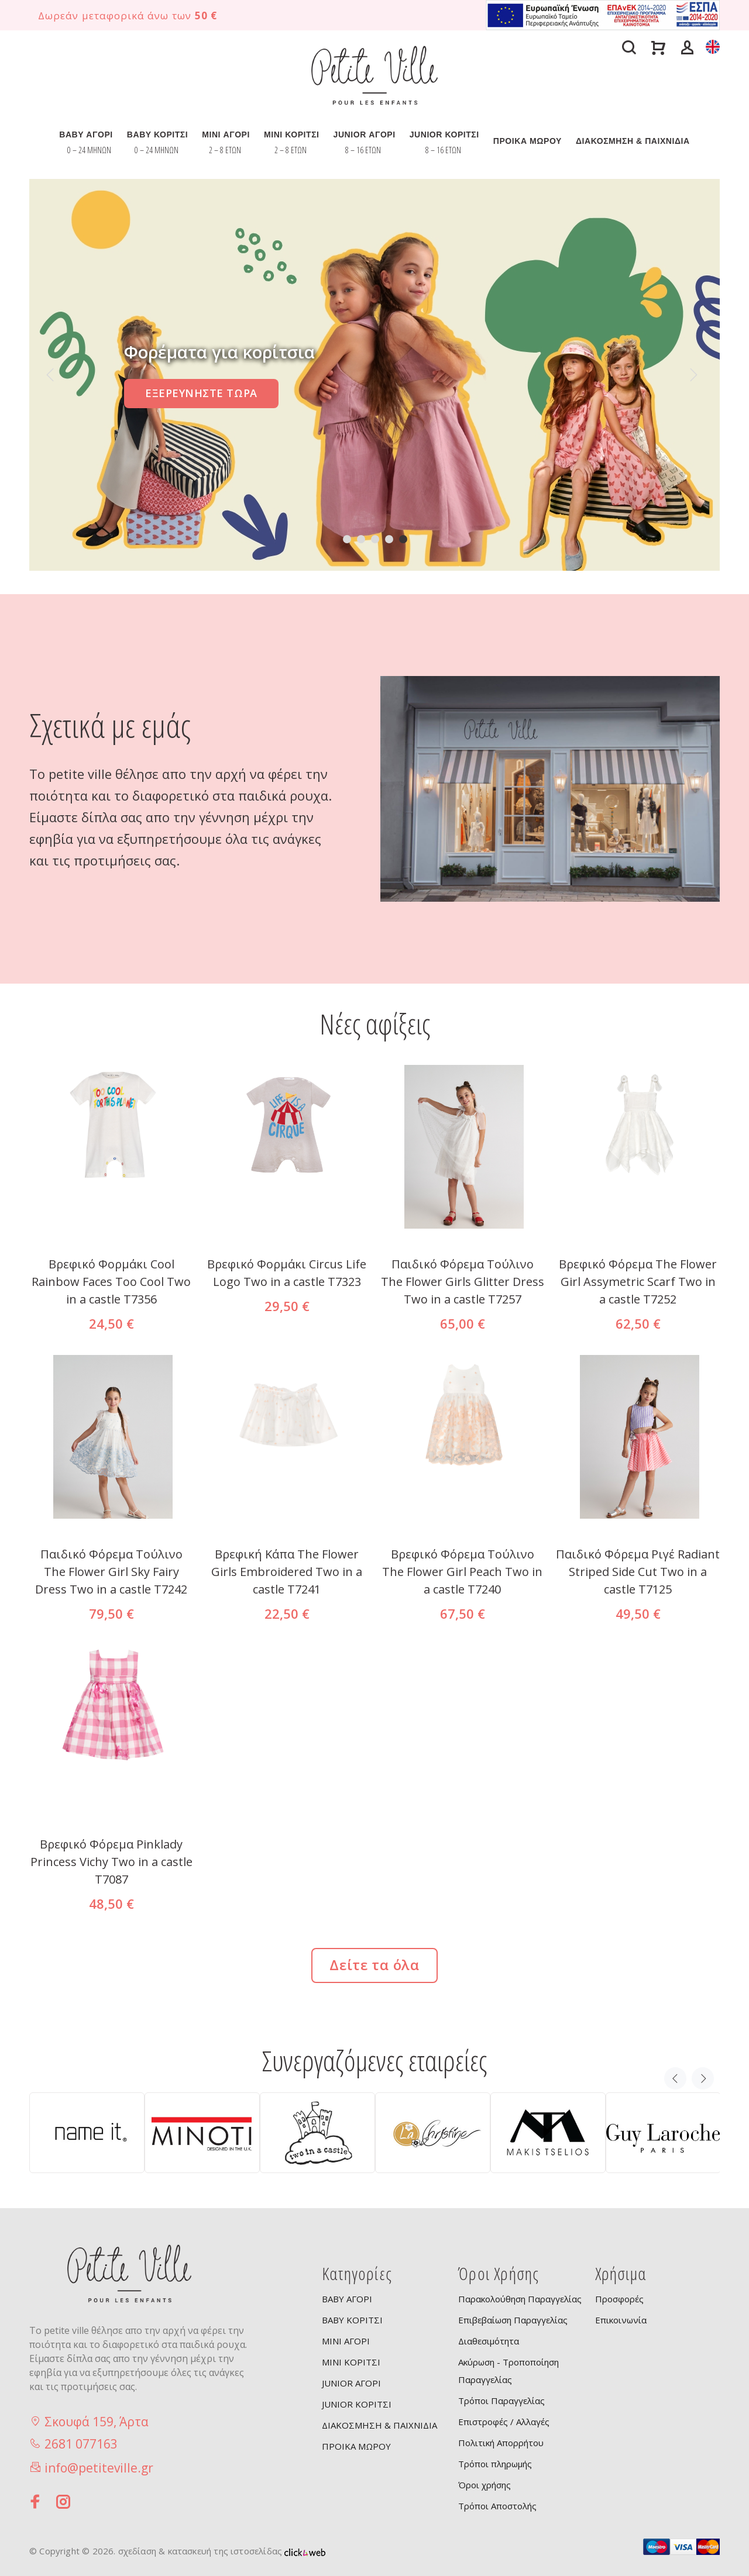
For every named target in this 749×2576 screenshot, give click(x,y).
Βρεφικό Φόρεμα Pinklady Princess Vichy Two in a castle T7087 (111, 1861)
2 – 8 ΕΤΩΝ (225, 150)
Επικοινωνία (621, 2320)
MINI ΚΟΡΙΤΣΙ (291, 134)
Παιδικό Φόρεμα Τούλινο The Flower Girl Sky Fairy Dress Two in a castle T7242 (111, 1571)
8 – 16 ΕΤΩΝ (363, 150)
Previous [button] (675, 2078)
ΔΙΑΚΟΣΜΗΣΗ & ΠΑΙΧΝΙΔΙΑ (633, 141)
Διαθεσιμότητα (488, 2341)
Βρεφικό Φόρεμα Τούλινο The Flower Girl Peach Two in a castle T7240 (462, 1571)
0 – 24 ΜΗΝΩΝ (89, 150)
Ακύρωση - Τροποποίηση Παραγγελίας (508, 2370)
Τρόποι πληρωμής (495, 2464)
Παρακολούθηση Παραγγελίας (520, 2299)
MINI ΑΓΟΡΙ (226, 134)
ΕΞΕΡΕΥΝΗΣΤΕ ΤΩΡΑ (201, 393)
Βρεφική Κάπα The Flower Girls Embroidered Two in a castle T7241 (286, 1571)
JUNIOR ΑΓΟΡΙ (365, 134)
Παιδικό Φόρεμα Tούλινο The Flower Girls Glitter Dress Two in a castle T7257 (462, 1281)
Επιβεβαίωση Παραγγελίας (513, 2320)
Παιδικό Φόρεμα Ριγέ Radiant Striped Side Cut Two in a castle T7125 (638, 1571)
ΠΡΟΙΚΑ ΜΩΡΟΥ (527, 141)
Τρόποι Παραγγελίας (501, 2400)
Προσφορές (619, 2299)
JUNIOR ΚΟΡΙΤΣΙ (444, 134)
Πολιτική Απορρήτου (501, 2443)
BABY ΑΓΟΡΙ (86, 134)
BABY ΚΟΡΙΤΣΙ (157, 134)
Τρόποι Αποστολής (497, 2506)
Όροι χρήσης (484, 2485)
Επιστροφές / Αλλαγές (503, 2421)
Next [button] (703, 2078)
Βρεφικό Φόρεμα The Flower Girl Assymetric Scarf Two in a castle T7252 (638, 1281)
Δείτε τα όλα (374, 1964)
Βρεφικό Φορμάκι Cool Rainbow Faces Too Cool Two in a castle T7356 (111, 1281)
